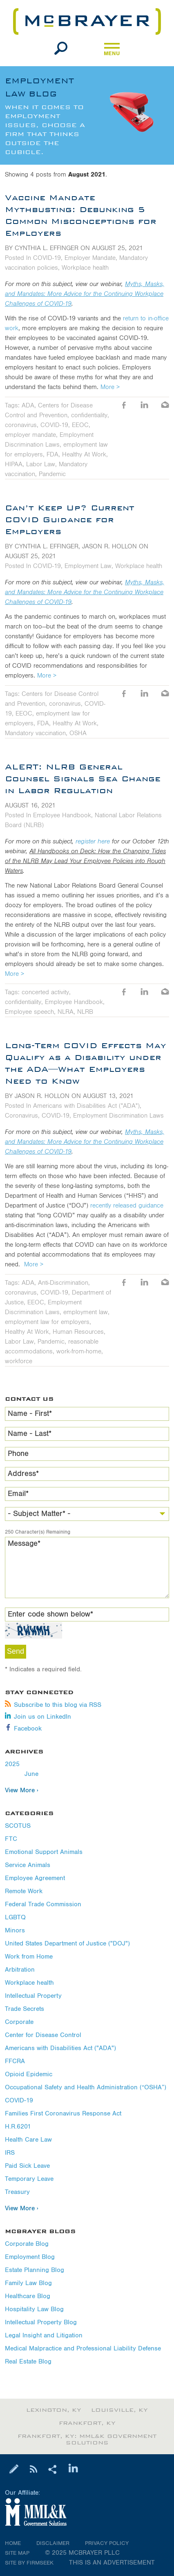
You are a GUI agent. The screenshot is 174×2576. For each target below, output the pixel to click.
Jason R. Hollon (109, 546)
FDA (52, 454)
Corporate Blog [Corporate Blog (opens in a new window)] (27, 2244)
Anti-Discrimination (63, 1282)
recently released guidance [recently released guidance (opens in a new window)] (126, 1205)
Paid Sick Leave (27, 2166)
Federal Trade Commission (43, 1904)
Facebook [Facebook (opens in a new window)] (23, 1729)
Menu (112, 51)
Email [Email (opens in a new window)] (165, 405)
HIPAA (13, 464)
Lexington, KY (53, 2410)
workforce (18, 1361)
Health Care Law (28, 2140)
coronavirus (21, 425)
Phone (18, 1453)
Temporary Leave (29, 2179)
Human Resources (78, 1331)
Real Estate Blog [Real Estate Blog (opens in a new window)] (28, 2362)
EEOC (80, 425)
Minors (15, 1930)
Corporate (19, 2022)
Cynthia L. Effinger (46, 248)
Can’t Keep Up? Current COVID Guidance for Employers (69, 519)
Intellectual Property (33, 1996)
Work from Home (29, 1957)
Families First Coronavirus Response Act (63, 2114)
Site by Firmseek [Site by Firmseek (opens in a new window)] (29, 2563)
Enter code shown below (50, 1614)
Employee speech (29, 1011)
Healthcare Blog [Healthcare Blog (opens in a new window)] (27, 2296)
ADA (28, 405)
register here (93, 841)
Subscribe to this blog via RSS (53, 1705)
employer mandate (30, 434)
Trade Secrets (24, 2009)
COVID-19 (19, 2100)
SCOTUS (18, 1826)
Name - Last (29, 1433)
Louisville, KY (119, 2410)
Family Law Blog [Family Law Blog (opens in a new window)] (28, 2283)
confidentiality (89, 415)
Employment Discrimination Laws (118, 1115)
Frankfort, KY (87, 2423)
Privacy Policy (107, 2543)
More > (110, 387)
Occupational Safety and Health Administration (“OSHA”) (85, 2087)
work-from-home (78, 1351)
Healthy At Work (84, 454)
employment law (85, 1312)
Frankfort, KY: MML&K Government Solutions (87, 2439)
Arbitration (20, 1970)
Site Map (17, 2553)
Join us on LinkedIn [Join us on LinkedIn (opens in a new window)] (38, 1717)
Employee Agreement (35, 1878)
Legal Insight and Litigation (44, 2335)
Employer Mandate (90, 258)
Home (13, 2543)
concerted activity (45, 992)
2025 (12, 1764)
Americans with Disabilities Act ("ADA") (60, 2048)
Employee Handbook (62, 815)
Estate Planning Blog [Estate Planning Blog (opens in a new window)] (34, 2270)
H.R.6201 (18, 2127)
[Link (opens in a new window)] (87, 2513)
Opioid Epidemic (28, 2074)
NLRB (85, 1011)
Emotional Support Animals (44, 1852)
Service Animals (27, 1865)
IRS (10, 2153)
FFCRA (15, 2061)
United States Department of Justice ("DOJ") (67, 1944)
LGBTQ (15, 1917)
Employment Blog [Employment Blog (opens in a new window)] (30, 2257)
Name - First (30, 1413)
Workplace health (29, 1983)
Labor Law (40, 464)
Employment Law (88, 566)
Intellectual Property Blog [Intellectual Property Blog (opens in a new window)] (41, 2322)
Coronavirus (21, 1115)
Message (24, 1543)
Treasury (17, 2192)
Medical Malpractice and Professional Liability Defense (83, 2348)
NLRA (66, 1011)
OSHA (78, 733)
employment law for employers (47, 1322)
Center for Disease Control (43, 2035)
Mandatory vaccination (35, 733)
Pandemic (52, 474)
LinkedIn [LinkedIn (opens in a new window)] (145, 405)
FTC (11, 1839)
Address (23, 1473)
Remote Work (23, 1891)
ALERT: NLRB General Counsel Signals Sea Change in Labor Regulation (83, 778)
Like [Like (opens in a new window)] (124, 405)
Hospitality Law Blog (34, 2309)
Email (18, 1493)
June (31, 1774)
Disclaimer (52, 2543)
